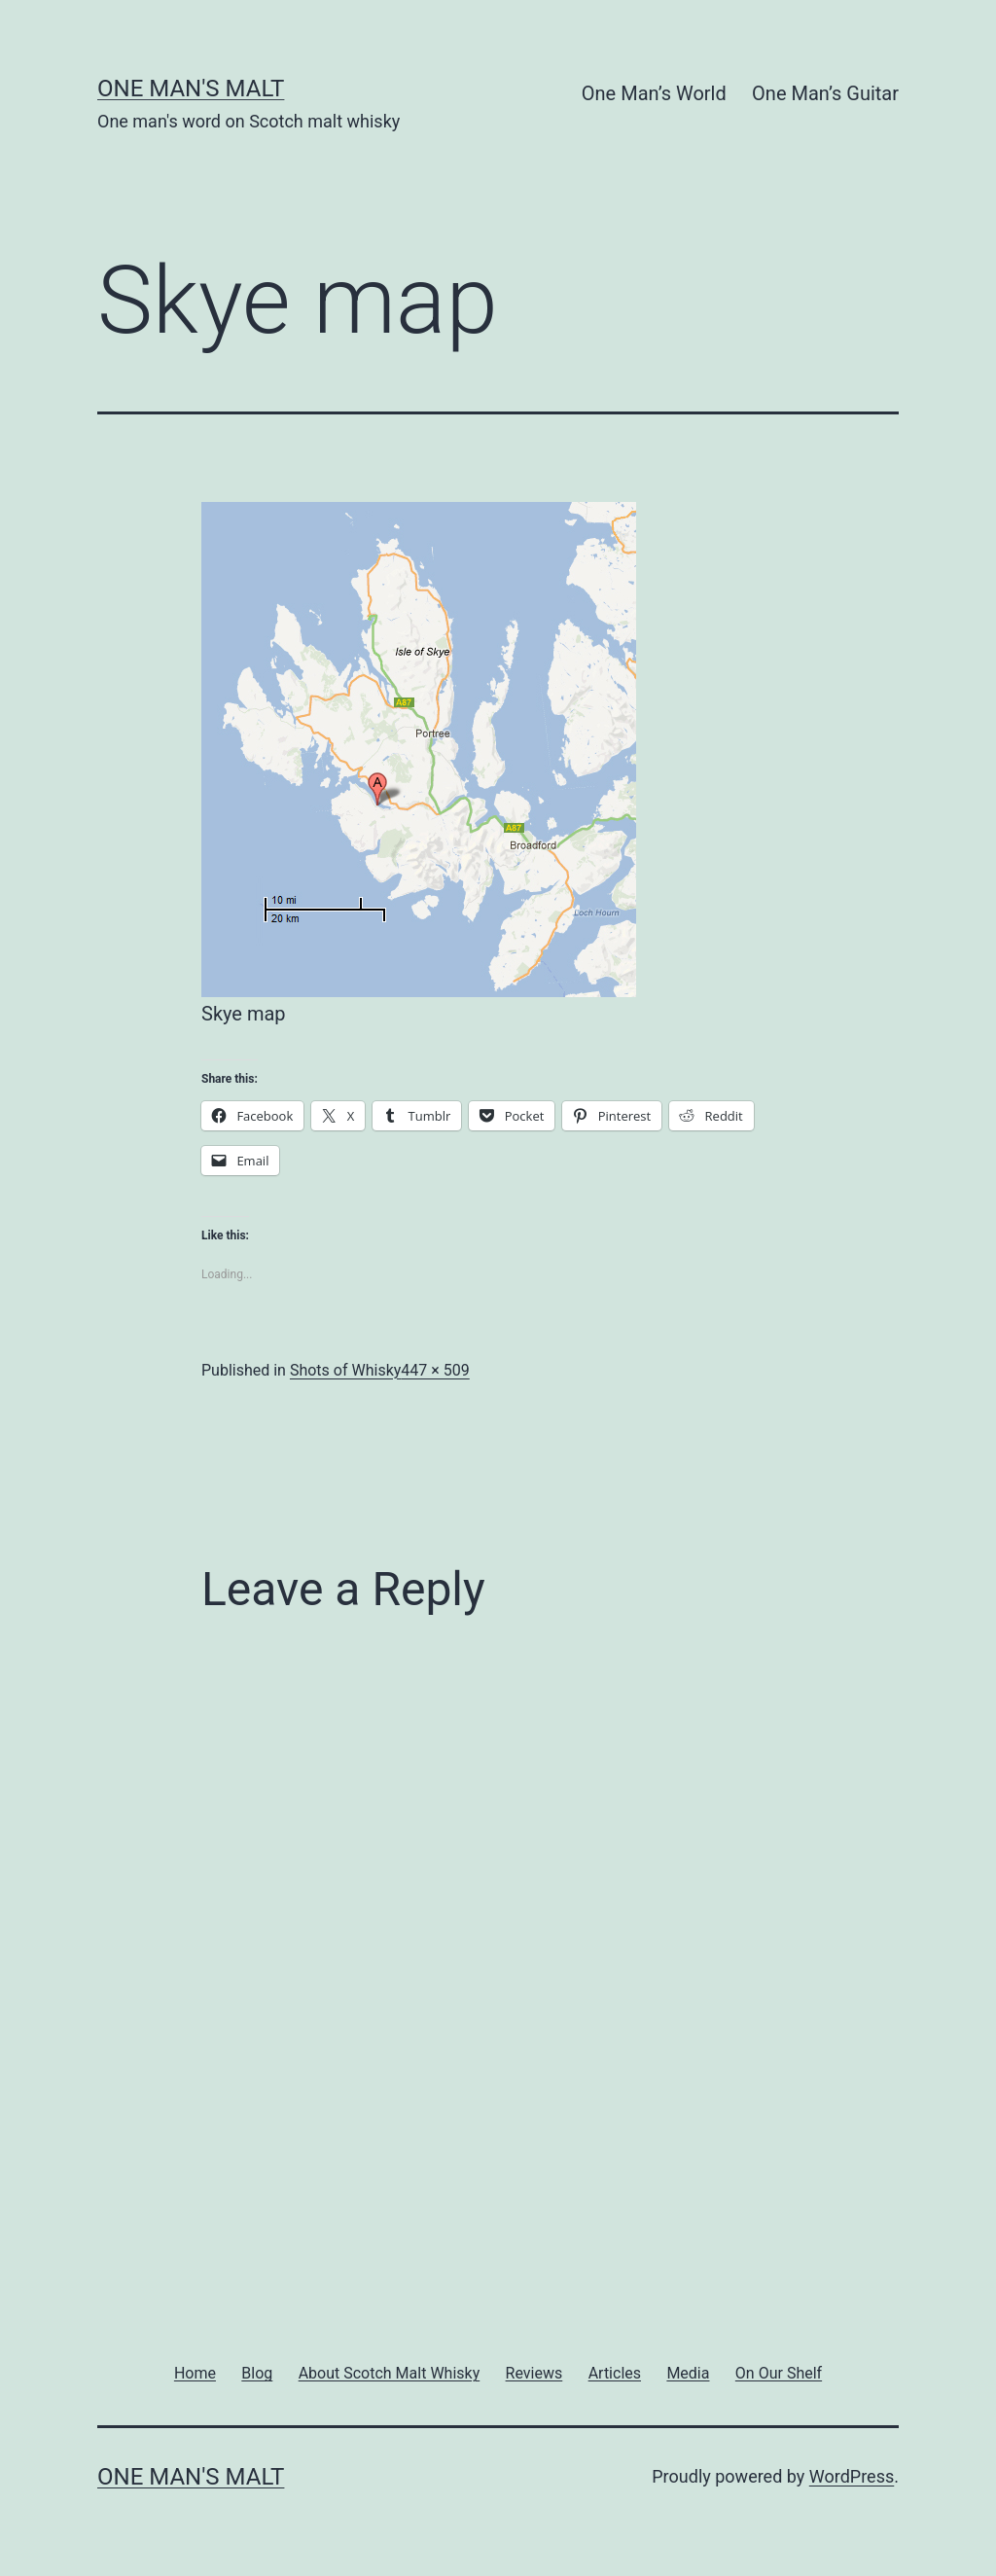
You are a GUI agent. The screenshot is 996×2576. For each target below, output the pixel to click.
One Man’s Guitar (825, 93)
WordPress (851, 2476)
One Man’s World (654, 93)
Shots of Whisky (345, 1370)
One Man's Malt (190, 88)
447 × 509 (435, 1370)
